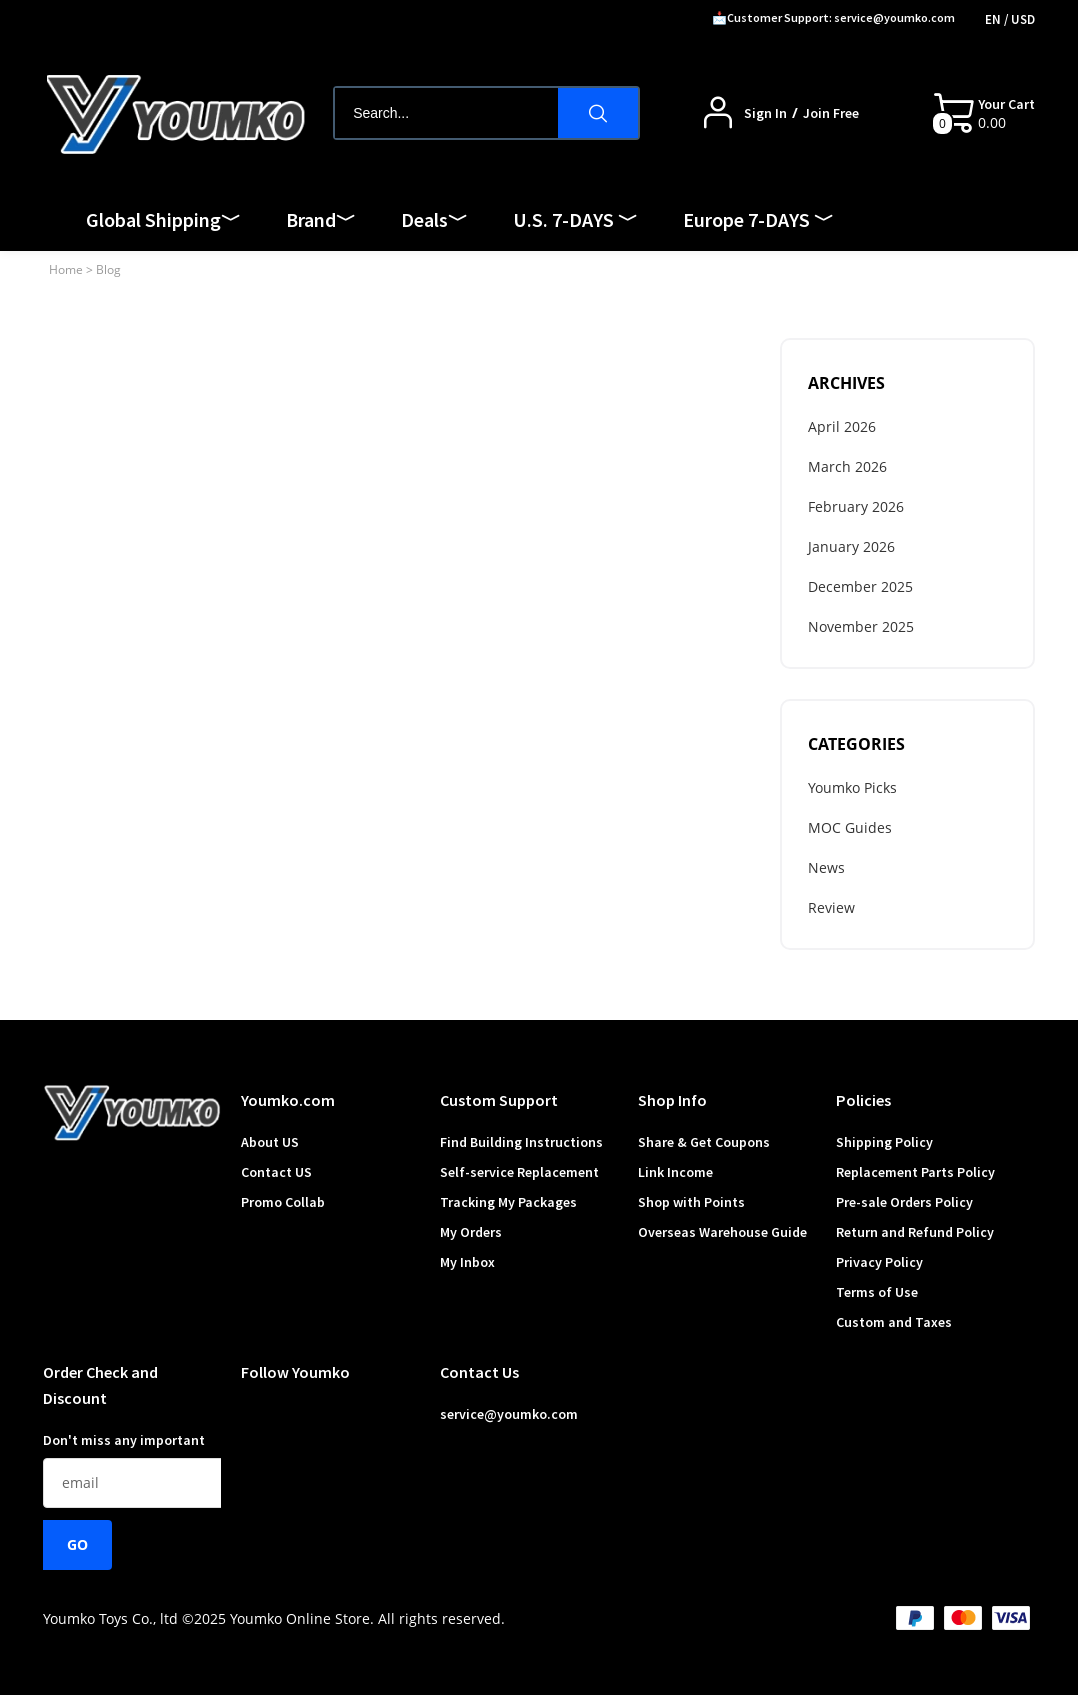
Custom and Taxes (894, 1322)
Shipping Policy (884, 1142)
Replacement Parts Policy (915, 1172)
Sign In (765, 113)
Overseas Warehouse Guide (722, 1232)
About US (270, 1142)
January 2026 (851, 546)
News (826, 867)
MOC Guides (850, 827)
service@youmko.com (509, 1414)
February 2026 (856, 506)
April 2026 (842, 426)
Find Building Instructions (521, 1142)
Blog (108, 269)
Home (66, 269)
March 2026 (847, 466)
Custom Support (499, 1100)
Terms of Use (877, 1292)
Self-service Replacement (519, 1172)
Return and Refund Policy (915, 1232)
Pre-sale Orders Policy (904, 1202)
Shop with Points (691, 1202)
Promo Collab (283, 1202)
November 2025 (861, 626)
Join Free (831, 113)
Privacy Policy (879, 1262)
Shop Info (672, 1100)
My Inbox (467, 1262)
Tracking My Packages (508, 1202)
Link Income (675, 1172)
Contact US (276, 1172)
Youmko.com (288, 1100)
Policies (863, 1100)
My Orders (471, 1232)
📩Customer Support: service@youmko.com (833, 17)
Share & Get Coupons (704, 1142)
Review (831, 907)
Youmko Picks (852, 787)
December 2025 (860, 586)
